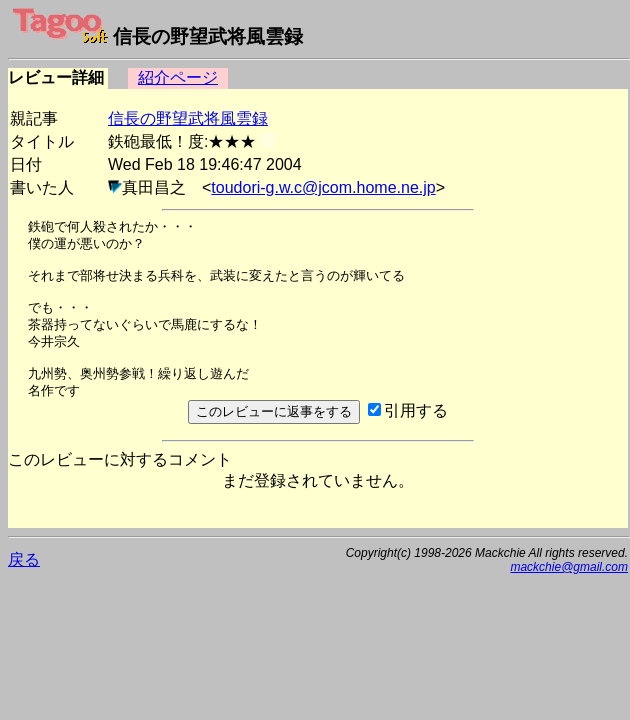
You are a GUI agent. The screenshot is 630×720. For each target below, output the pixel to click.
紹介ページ (178, 77)
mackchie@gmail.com (569, 567)
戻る (24, 559)
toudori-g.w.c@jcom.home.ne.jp (323, 187)
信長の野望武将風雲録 (188, 118)
